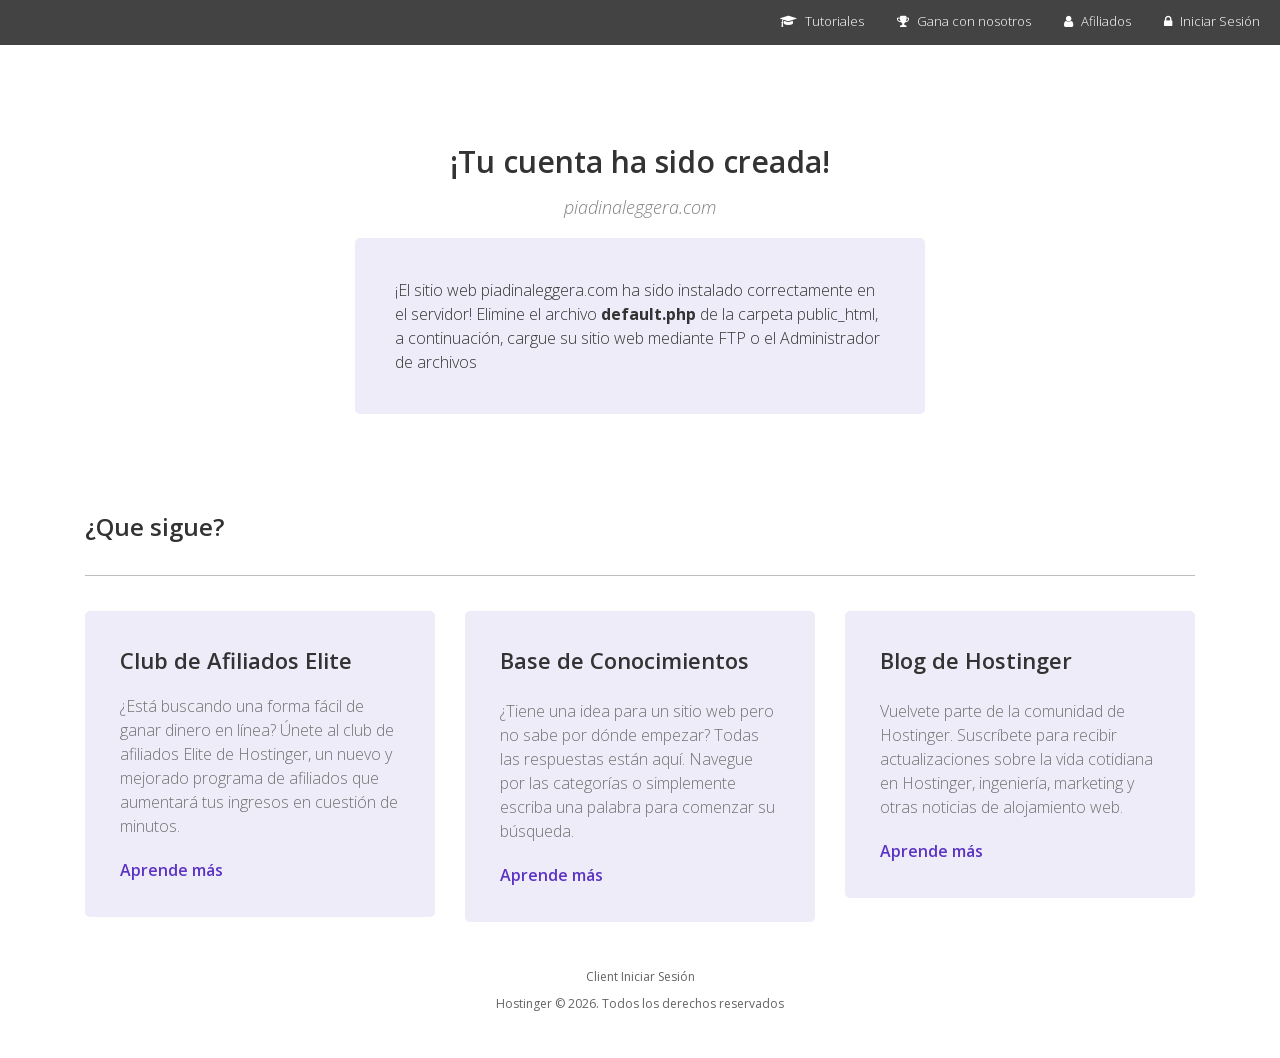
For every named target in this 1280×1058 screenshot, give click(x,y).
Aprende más (171, 870)
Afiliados (1097, 21)
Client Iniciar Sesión (640, 976)
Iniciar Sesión (1212, 21)
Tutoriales (822, 21)
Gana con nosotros (964, 21)
